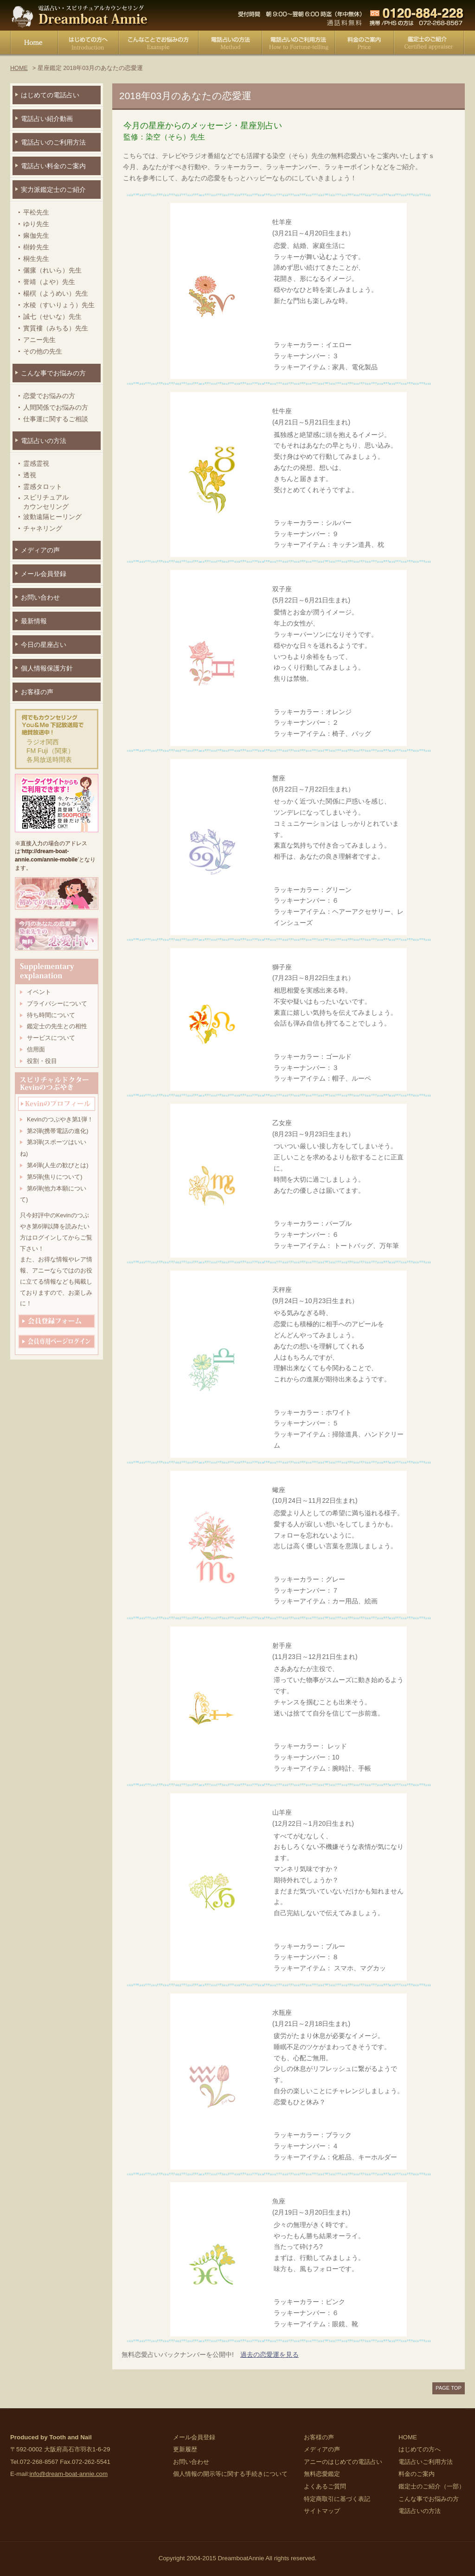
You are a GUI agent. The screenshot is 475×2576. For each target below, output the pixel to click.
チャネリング (42, 528)
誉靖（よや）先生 (49, 281)
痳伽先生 (36, 235)
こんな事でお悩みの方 (159, 44)
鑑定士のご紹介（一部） (431, 2486)
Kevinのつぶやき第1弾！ (60, 1119)
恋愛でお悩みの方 (49, 395)
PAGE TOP (449, 2388)
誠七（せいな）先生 (52, 316)
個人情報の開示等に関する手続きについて (230, 2473)
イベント (39, 992)
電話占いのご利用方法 (53, 142)
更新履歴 (185, 2449)
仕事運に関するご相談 (55, 419)
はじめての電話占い (50, 95)
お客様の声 (37, 692)
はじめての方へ (88, 44)
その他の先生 (42, 351)
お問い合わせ (40, 597)
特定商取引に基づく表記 (337, 2498)
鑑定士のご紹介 (429, 44)
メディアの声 (40, 550)
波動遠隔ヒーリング (52, 516)
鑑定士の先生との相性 (57, 1026)
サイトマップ (322, 2510)
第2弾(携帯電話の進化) (57, 1131)
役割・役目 (42, 1061)
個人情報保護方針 (47, 668)
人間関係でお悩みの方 (55, 407)
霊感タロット (42, 486)
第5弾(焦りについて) (54, 1177)
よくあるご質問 (325, 2486)
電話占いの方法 (230, 44)
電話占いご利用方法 (298, 44)
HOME (34, 44)
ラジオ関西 (42, 742)
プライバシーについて (57, 1003)
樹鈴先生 (36, 247)
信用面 (36, 1049)
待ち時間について (51, 1015)
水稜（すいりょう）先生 (59, 305)
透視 (29, 475)
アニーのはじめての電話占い (343, 2461)
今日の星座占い (43, 644)
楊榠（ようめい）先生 (55, 293)
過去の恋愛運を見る (269, 2354)
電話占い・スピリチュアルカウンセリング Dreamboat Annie (80, 15)
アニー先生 (39, 339)
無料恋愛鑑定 (322, 2473)
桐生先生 (36, 258)
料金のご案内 (364, 44)
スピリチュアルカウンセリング (46, 502)
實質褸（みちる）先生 (55, 328)
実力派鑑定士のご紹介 (53, 189)
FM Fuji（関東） (50, 750)
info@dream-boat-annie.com (68, 2473)
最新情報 (34, 621)
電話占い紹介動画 (47, 118)
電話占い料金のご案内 (53, 166)
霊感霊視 (36, 463)
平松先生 (36, 212)
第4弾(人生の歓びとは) (57, 1165)
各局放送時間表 (49, 759)
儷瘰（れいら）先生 (52, 270)
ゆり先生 (36, 224)
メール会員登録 (43, 573)
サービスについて (51, 1038)
